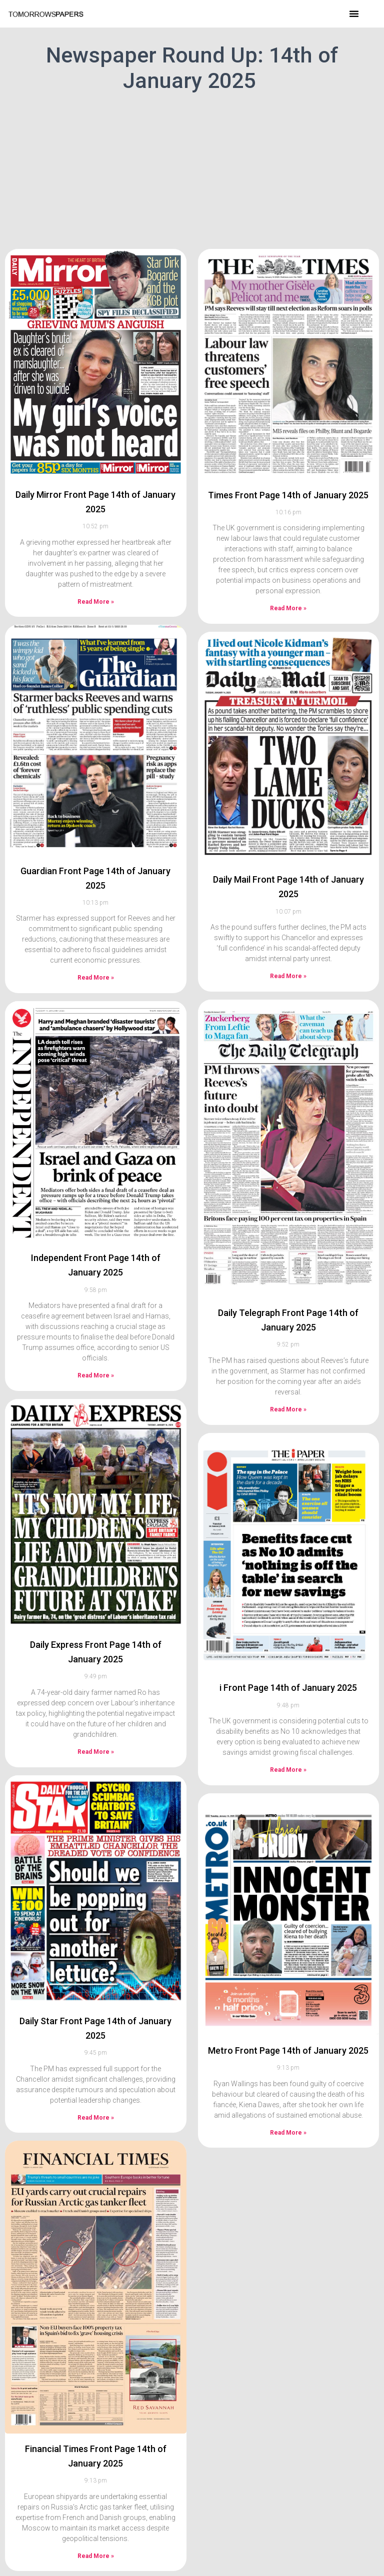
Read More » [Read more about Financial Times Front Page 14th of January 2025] (96, 2556)
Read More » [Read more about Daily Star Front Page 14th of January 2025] (96, 2117)
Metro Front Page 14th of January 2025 (288, 2050)
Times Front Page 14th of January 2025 (288, 495)
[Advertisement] (192, 169)
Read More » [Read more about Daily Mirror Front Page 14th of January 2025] (96, 601)
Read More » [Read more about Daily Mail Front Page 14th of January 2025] (288, 976)
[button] (354, 13)
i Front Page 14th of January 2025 (288, 1687)
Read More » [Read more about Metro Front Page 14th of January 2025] (288, 2132)
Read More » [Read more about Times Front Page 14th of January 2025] (288, 608)
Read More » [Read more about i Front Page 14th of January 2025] (288, 1769)
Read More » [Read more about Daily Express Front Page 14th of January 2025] (96, 1751)
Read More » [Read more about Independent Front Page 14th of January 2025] (96, 1375)
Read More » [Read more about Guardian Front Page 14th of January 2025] (96, 977)
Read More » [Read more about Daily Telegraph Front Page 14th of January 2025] (288, 1409)
